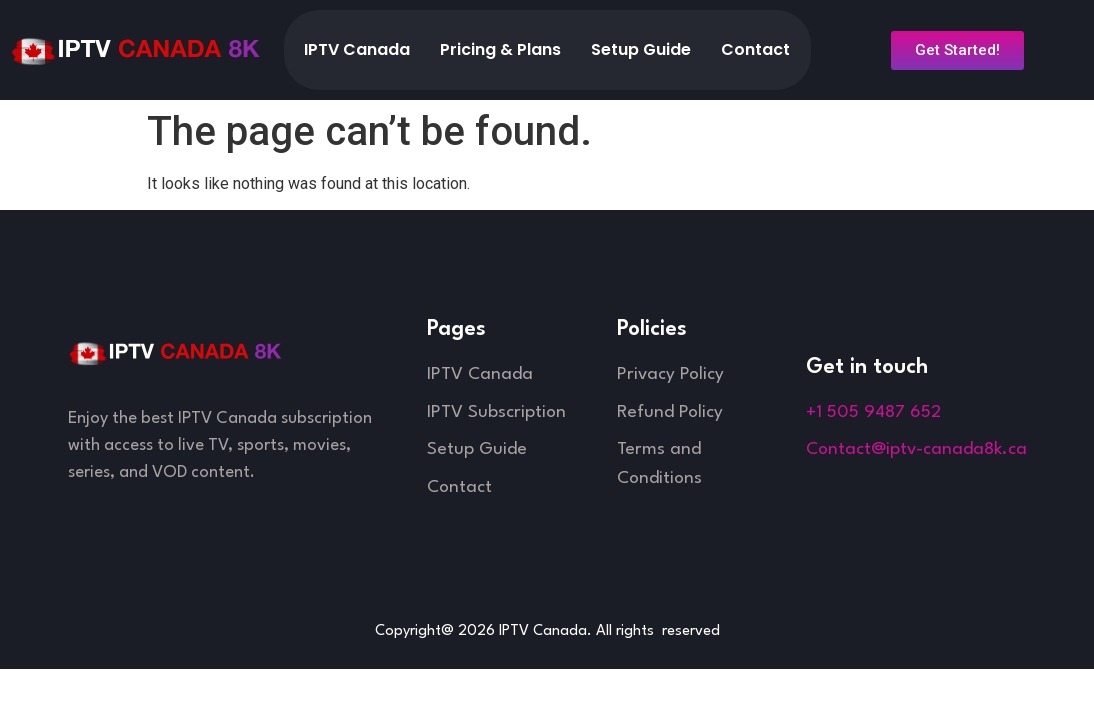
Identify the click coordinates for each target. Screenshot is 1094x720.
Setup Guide (641, 49)
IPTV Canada (357, 49)
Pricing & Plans (500, 49)
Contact (755, 49)
